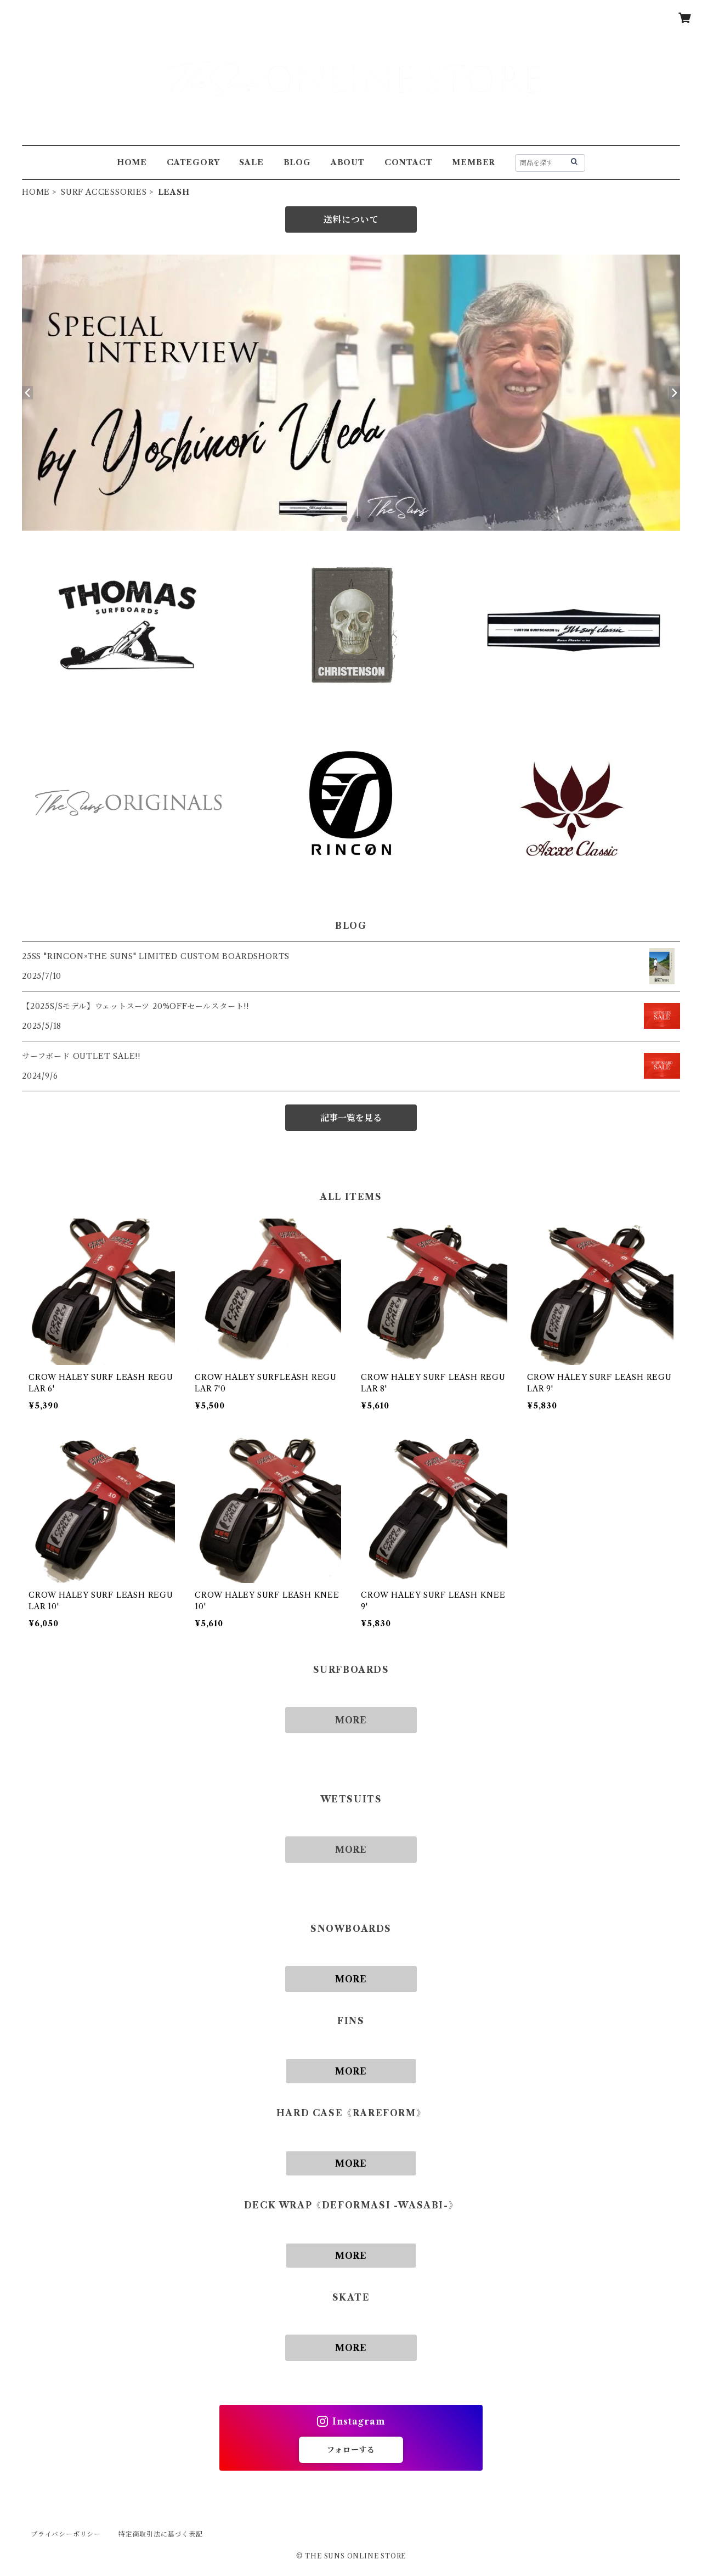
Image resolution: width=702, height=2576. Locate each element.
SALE (251, 162)
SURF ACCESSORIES (104, 192)
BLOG (297, 162)
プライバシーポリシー (66, 2534)
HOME (132, 162)
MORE (351, 1720)
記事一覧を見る (351, 1117)
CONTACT (408, 162)
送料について (351, 219)
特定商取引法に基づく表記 (160, 2534)
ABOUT (348, 162)
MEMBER (473, 162)
